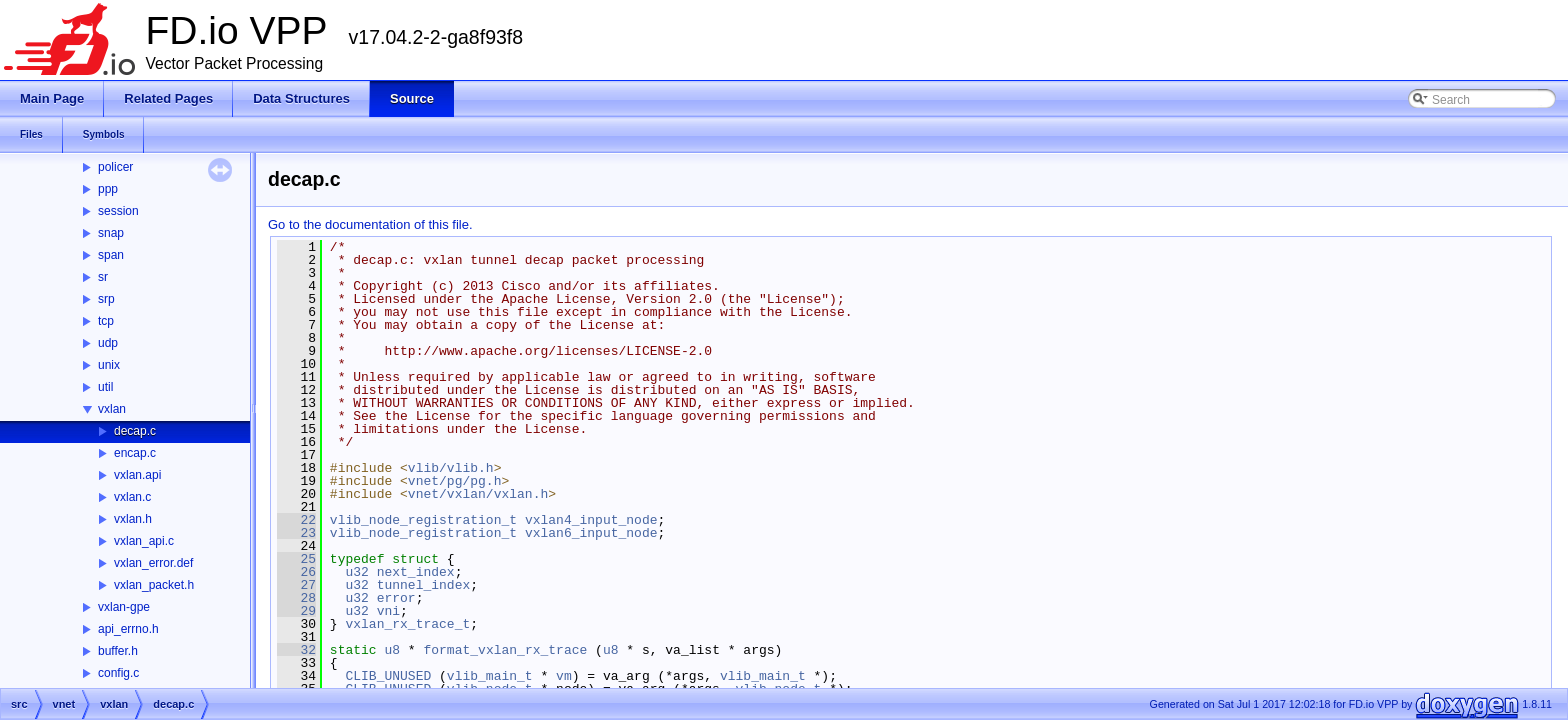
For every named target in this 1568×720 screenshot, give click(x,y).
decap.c (135, 431)
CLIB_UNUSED (388, 676)
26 (296, 572)
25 (296, 559)
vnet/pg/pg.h (455, 481)
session (118, 211)
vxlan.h (133, 519)
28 (296, 598)
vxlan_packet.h (154, 585)
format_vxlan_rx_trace (505, 650)
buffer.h (118, 651)
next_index (416, 572)
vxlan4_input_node (591, 520)
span (111, 255)
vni (388, 611)
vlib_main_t (490, 676)
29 (296, 611)
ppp (108, 189)
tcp (106, 321)
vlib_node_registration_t (423, 520)
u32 (356, 572)
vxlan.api (137, 475)
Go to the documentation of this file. (370, 224)
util (105, 387)
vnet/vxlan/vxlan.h (478, 494)
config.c (118, 673)
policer (115, 167)
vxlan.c (132, 497)
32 (296, 650)
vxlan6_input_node (591, 533)
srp (106, 299)
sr (103, 277)
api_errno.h (128, 629)
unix (109, 365)
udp (108, 343)
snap (111, 233)
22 (296, 520)
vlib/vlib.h (451, 468)
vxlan (112, 409)
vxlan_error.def (153, 563)
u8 (392, 650)
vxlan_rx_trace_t (407, 624)
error (396, 598)
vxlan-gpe (124, 607)
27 (296, 585)
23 (296, 533)
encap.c (135, 453)
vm (564, 676)
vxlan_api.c (144, 541)
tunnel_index (424, 585)
